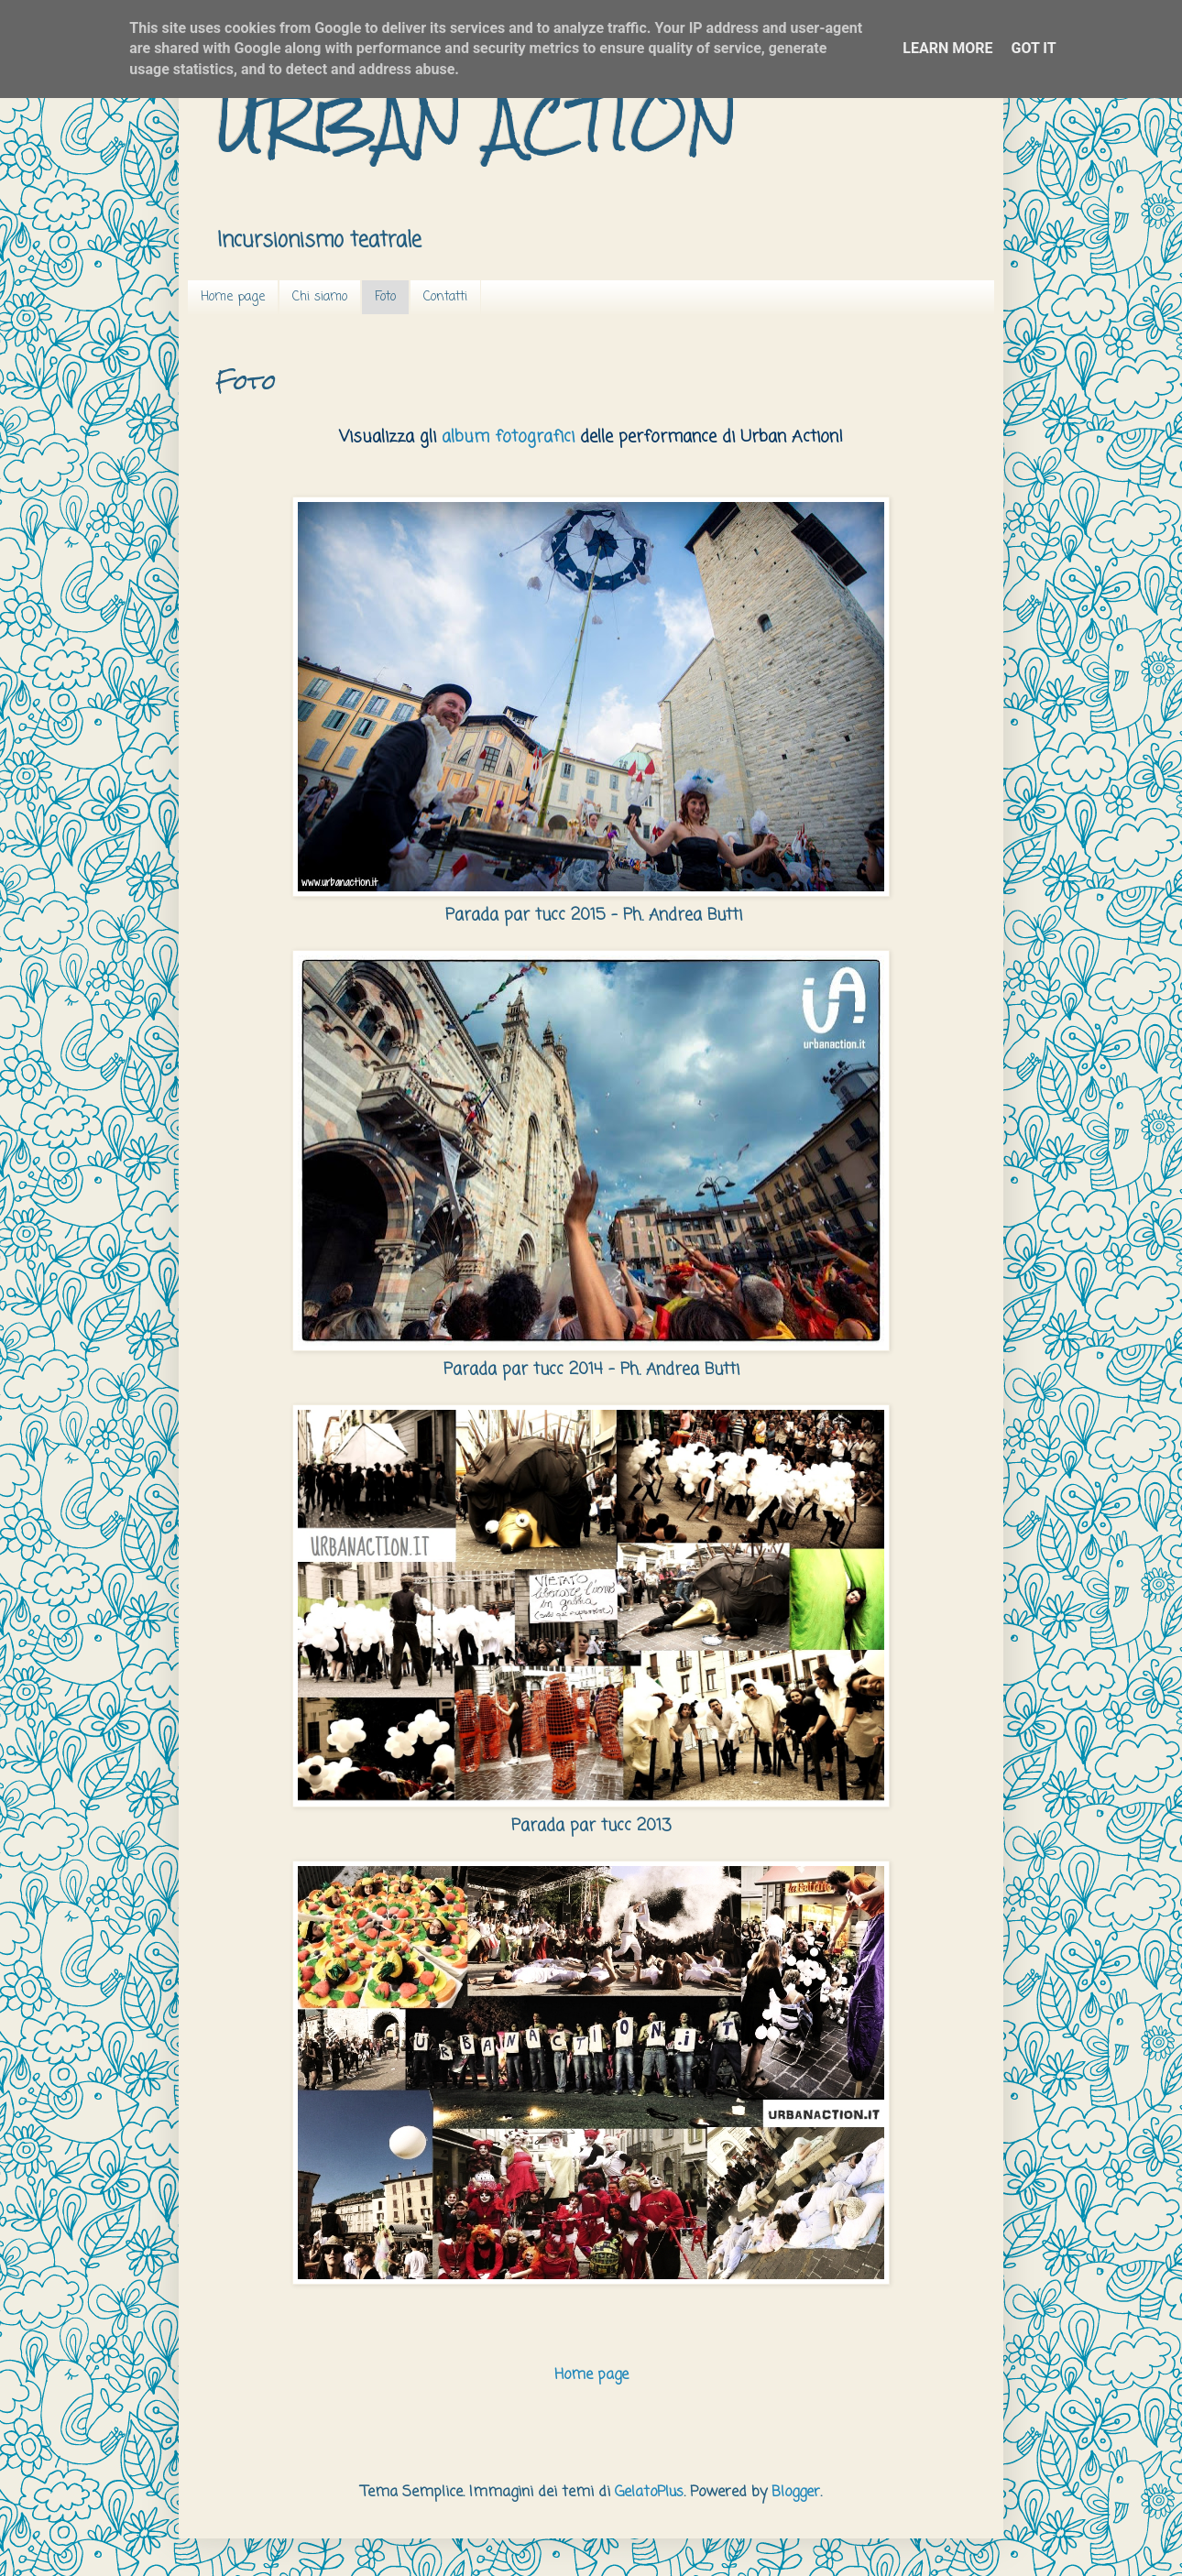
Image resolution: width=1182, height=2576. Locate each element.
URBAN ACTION (477, 122)
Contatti (445, 297)
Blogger (796, 2493)
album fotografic (506, 437)
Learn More (947, 48)
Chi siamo (319, 297)
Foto (385, 297)
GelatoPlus (649, 2493)
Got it (1033, 48)
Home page (233, 297)
